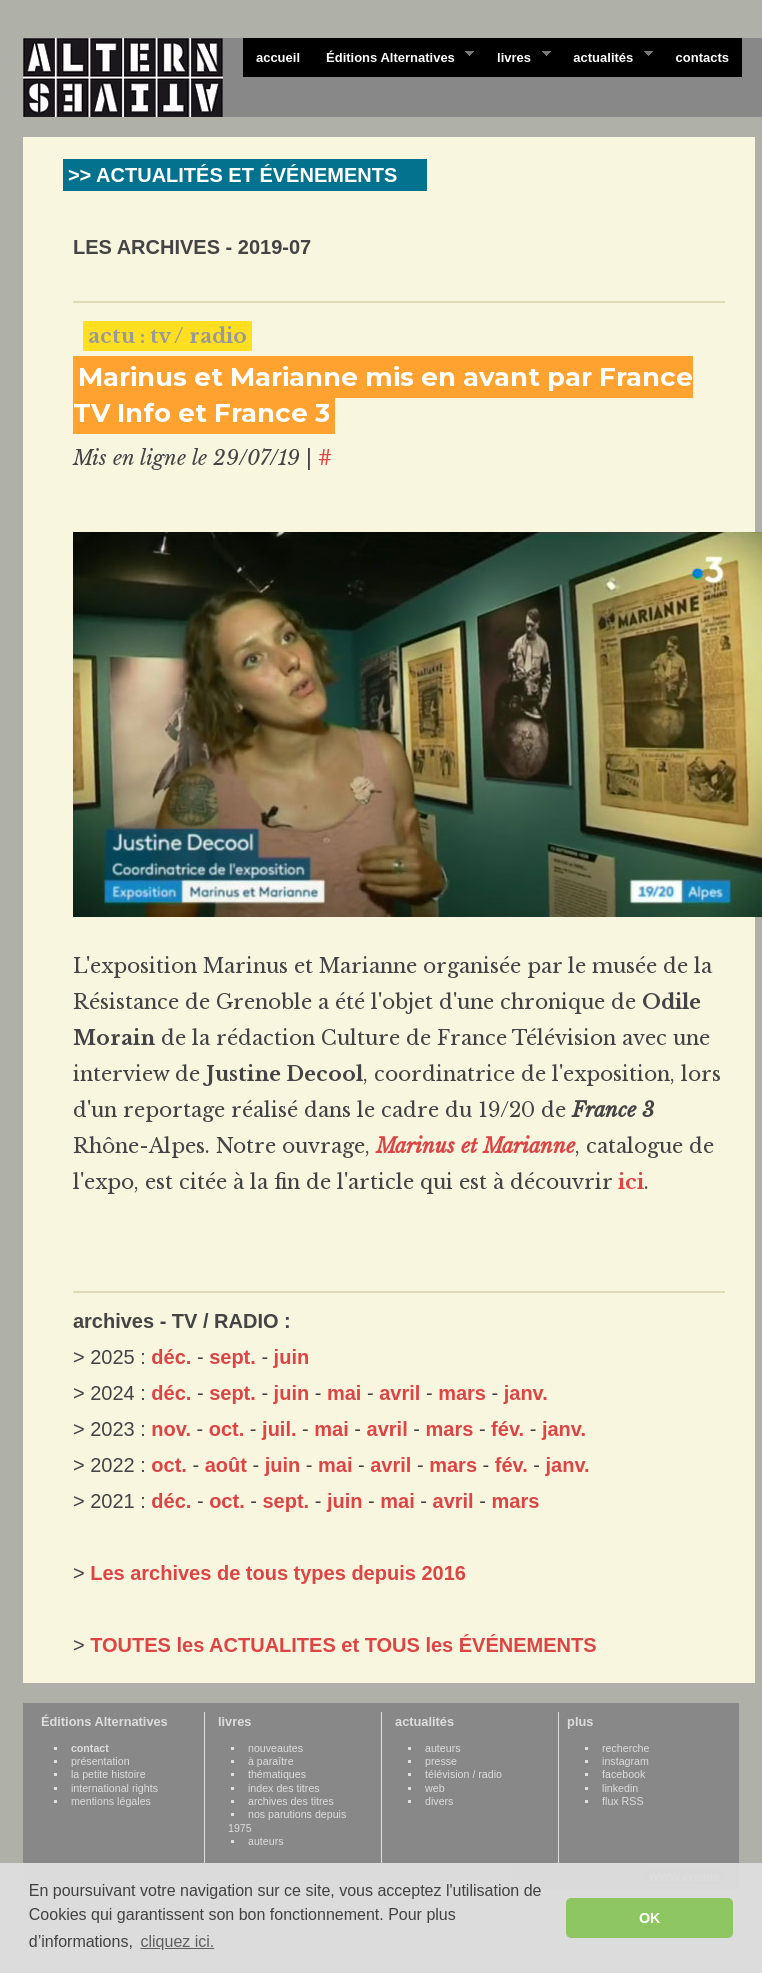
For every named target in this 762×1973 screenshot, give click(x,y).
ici (631, 1182)
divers (439, 1801)
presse (441, 1761)
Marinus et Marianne (475, 1146)
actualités (606, 56)
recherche (625, 1748)
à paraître (271, 1761)
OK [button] (650, 1918)
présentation (100, 1761)
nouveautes (275, 1748)
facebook (623, 1774)
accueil (278, 57)
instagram (625, 1761)
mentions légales (111, 1801)
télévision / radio (463, 1774)
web (435, 1788)
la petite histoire (108, 1774)
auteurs (266, 1841)
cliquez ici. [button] (177, 1941)
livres (517, 56)
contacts (702, 57)
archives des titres (291, 1801)
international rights (114, 1788)
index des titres (284, 1788)
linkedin (620, 1788)
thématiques (277, 1774)
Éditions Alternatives (393, 56)
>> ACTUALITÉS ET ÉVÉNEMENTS (232, 175)
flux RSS (622, 1801)
